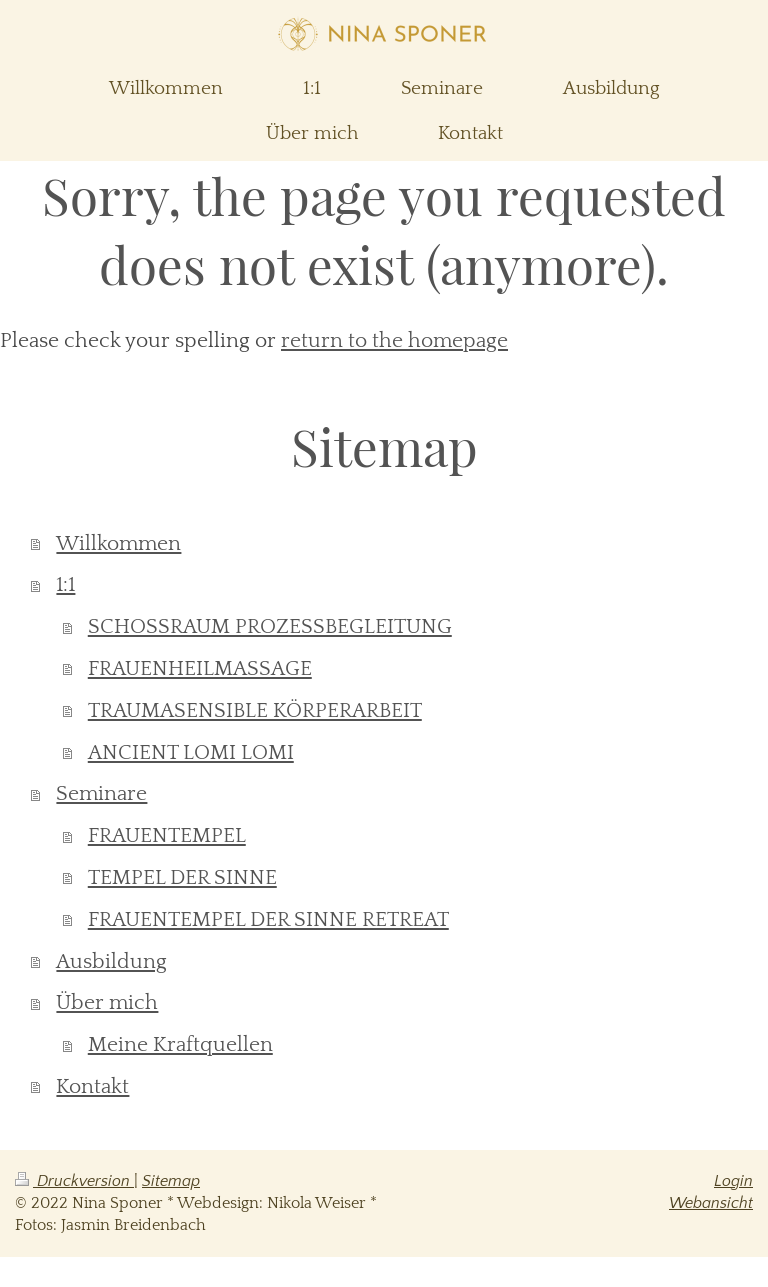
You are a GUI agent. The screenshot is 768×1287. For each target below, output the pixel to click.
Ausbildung (111, 961)
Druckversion (74, 1181)
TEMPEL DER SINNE (182, 877)
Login (733, 1181)
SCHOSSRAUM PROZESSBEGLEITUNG (270, 626)
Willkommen (118, 543)
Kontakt (92, 1086)
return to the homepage (394, 340)
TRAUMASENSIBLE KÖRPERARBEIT (255, 710)
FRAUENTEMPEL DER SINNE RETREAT (268, 919)
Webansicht (711, 1203)
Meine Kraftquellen (180, 1044)
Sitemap (171, 1181)
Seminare (101, 793)
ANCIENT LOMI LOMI (191, 752)
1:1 (65, 584)
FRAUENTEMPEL (167, 835)
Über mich (107, 1002)
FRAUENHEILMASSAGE (200, 668)
